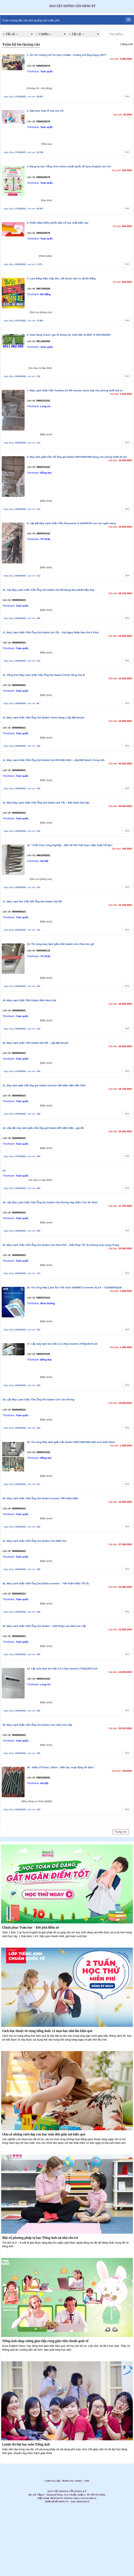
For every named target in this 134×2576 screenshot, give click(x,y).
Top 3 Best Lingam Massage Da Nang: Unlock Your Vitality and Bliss (124, 2523)
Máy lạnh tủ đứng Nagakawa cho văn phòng (115, 2510)
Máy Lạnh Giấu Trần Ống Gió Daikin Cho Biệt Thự (18, 2510)
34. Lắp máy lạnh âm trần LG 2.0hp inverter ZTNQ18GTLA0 (62, 1668)
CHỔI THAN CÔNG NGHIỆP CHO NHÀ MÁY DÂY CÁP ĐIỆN (129, 2536)
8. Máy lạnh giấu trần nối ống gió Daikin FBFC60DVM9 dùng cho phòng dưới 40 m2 (77, 456)
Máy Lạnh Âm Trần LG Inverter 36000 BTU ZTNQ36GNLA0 (66, 2536)
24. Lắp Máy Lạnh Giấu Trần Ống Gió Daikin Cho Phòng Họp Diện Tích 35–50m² (50, 1202)
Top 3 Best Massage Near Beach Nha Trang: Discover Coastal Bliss (21, 2523)
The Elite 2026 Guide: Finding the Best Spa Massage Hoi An (64, 2523)
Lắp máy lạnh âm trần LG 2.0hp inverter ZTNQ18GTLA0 (36, 2510)
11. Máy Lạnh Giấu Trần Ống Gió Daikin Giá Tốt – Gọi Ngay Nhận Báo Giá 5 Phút (50, 632)
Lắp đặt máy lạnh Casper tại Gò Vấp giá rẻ (129, 2523)
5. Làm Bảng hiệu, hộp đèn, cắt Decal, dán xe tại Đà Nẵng (61, 278)
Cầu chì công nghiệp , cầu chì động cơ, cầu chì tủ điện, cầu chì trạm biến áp (112, 2536)
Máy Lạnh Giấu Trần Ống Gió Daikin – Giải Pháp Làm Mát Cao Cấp (30, 2510)
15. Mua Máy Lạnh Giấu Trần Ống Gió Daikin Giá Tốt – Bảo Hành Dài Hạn (46, 802)
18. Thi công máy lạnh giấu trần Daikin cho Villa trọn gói (60, 944)
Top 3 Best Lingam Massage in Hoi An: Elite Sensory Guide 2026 (93, 2523)
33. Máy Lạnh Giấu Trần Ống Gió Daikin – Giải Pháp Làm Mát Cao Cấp (44, 1626)
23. (4, 1170)
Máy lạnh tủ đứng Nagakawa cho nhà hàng (111, 2510)
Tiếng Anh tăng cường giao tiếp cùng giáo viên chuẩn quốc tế (45, 2341)
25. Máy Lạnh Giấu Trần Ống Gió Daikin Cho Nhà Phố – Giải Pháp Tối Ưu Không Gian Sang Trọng (60, 1245)
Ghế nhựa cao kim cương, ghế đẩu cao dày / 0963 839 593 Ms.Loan (100, 2536)
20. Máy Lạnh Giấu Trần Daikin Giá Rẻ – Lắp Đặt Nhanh (35, 1042)
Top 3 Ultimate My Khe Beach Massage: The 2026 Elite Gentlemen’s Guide (52, 2523)
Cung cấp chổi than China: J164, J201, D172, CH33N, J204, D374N (94, 2510)
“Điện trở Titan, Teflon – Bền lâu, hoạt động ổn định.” (46, 2510)
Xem (127, 96)
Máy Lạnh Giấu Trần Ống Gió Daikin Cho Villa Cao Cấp (41, 2510)
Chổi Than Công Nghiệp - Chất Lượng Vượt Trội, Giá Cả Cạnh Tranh (9, 2523)
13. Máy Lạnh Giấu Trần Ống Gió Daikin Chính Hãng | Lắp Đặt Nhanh (43, 717)
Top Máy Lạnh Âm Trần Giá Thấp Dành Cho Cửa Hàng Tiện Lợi (55, 2536)
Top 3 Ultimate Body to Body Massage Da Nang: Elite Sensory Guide (70, 2523)
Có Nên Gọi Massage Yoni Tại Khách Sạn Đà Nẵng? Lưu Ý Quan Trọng (118, 2523)
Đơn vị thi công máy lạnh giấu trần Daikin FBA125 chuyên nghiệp (94, 2536)
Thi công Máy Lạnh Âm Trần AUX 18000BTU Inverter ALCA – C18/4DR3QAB (58, 2510)
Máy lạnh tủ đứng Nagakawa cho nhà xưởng (71, 2510)
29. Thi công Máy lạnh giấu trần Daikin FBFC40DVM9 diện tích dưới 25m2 (71, 1442)
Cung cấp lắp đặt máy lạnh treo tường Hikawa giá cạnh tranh (119, 2536)
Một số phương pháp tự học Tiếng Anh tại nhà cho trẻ (40, 2238)
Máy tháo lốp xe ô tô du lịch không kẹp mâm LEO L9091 (21, 2536)
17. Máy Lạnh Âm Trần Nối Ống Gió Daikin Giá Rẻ (32, 901)
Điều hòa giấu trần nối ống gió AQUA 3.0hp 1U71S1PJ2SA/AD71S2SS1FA (15, 2536)
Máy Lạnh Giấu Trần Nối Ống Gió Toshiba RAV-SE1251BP (9, 2536)
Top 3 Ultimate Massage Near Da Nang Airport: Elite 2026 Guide (81, 2523)
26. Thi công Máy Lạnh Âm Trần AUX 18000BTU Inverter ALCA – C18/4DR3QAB (74, 1287)
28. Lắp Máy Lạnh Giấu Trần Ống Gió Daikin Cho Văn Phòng (38, 1399)
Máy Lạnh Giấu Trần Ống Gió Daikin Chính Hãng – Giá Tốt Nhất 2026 (88, 2510)
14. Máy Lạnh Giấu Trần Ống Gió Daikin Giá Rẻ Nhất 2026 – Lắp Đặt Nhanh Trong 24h (53, 760)
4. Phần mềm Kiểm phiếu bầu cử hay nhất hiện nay (57, 222)
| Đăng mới (126, 44)
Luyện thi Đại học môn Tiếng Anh (26, 2444)
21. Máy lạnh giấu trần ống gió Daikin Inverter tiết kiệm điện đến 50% (43, 1085)
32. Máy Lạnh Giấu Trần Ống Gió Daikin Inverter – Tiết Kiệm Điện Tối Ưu (45, 1583)
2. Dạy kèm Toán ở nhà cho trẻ (45, 110)
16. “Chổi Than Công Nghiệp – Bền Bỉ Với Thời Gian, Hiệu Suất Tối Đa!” (70, 845)
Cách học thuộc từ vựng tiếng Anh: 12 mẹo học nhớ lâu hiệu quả (47, 2031)
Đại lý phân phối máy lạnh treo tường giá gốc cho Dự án (124, 2536)
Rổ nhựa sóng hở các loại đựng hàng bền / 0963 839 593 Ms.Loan (72, 2536)
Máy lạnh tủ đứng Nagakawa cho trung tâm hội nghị (82, 2510)
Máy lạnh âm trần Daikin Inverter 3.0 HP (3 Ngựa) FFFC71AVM (60, 2536)
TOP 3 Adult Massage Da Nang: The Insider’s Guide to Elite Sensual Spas (99, 2523)
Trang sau (121, 1831)
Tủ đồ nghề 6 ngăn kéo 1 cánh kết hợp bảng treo (40, 2536)
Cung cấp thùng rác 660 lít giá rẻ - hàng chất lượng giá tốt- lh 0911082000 (34, 2536)
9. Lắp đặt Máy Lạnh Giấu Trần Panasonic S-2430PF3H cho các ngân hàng (71, 523)
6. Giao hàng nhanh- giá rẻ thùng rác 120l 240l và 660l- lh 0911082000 (68, 334)
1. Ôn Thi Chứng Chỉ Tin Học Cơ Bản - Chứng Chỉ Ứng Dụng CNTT (66, 55)
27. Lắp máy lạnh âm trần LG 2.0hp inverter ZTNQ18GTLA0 (62, 1343)
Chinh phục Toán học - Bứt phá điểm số (30, 1927)
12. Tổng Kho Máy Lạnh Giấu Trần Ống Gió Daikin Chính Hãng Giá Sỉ (43, 675)
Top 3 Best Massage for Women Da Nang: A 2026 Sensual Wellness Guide (15, 2523)
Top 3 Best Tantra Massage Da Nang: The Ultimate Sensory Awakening (76, 2523)
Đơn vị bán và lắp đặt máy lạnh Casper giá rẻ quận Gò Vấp (130, 2510)
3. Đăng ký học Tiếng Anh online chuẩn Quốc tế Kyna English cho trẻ (69, 166)
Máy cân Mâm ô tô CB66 (98, 2510)
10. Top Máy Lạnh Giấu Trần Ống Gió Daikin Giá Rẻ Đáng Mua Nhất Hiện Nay (48, 589)
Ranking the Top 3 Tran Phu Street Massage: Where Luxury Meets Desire (58, 2523)
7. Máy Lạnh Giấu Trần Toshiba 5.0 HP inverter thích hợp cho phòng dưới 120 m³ (75, 390)
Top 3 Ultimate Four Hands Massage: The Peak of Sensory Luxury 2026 (46, 2523)
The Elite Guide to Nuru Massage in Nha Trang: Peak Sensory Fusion (112, 2523)
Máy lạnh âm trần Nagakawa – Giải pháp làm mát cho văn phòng (106, 2510)
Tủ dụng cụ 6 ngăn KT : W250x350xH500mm (101, 2510)
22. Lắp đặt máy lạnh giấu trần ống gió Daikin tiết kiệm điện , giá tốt (43, 1128)
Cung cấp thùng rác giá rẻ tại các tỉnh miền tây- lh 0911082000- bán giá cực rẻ (76, 2510)
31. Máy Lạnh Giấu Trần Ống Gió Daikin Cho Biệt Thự (34, 1540)
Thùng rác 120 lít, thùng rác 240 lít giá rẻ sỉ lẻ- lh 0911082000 (105, 2536)
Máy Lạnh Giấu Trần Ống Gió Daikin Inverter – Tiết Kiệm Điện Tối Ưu (24, 2510)
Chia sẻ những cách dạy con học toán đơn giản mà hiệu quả (43, 2134)
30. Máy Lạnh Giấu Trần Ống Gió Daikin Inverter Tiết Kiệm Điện (40, 1498)
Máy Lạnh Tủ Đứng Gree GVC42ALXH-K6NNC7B (125, 2510)
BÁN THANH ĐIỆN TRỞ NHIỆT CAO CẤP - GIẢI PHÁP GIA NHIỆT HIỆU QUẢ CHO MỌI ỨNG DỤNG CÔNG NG (80, 2536)
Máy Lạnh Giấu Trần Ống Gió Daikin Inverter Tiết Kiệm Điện (13, 2510)
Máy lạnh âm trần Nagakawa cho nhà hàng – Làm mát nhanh (120, 2510)
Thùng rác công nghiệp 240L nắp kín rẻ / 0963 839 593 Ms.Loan (88, 2536)
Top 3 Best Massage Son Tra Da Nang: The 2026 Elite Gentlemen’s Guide (39, 2523)
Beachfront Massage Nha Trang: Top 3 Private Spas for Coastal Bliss (33, 2523)
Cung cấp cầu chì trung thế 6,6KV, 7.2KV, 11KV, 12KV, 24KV (49, 2536)
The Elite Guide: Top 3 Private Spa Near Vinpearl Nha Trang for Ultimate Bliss (105, 2523)
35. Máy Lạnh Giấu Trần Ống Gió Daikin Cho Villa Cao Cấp (37, 1724)
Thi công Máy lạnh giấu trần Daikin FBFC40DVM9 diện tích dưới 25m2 (7, 2510)
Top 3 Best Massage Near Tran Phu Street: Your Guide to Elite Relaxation (87, 2523)
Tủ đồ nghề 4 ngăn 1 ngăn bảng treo (44, 2536)
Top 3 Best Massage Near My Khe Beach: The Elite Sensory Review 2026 (27, 2523)
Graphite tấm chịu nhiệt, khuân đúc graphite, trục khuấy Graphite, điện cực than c (27, 2536)
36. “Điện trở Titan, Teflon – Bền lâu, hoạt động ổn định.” (61, 1767)
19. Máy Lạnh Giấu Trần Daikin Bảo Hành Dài (29, 1000)
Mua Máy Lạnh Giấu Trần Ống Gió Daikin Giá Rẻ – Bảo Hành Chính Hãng (65, 2510)
